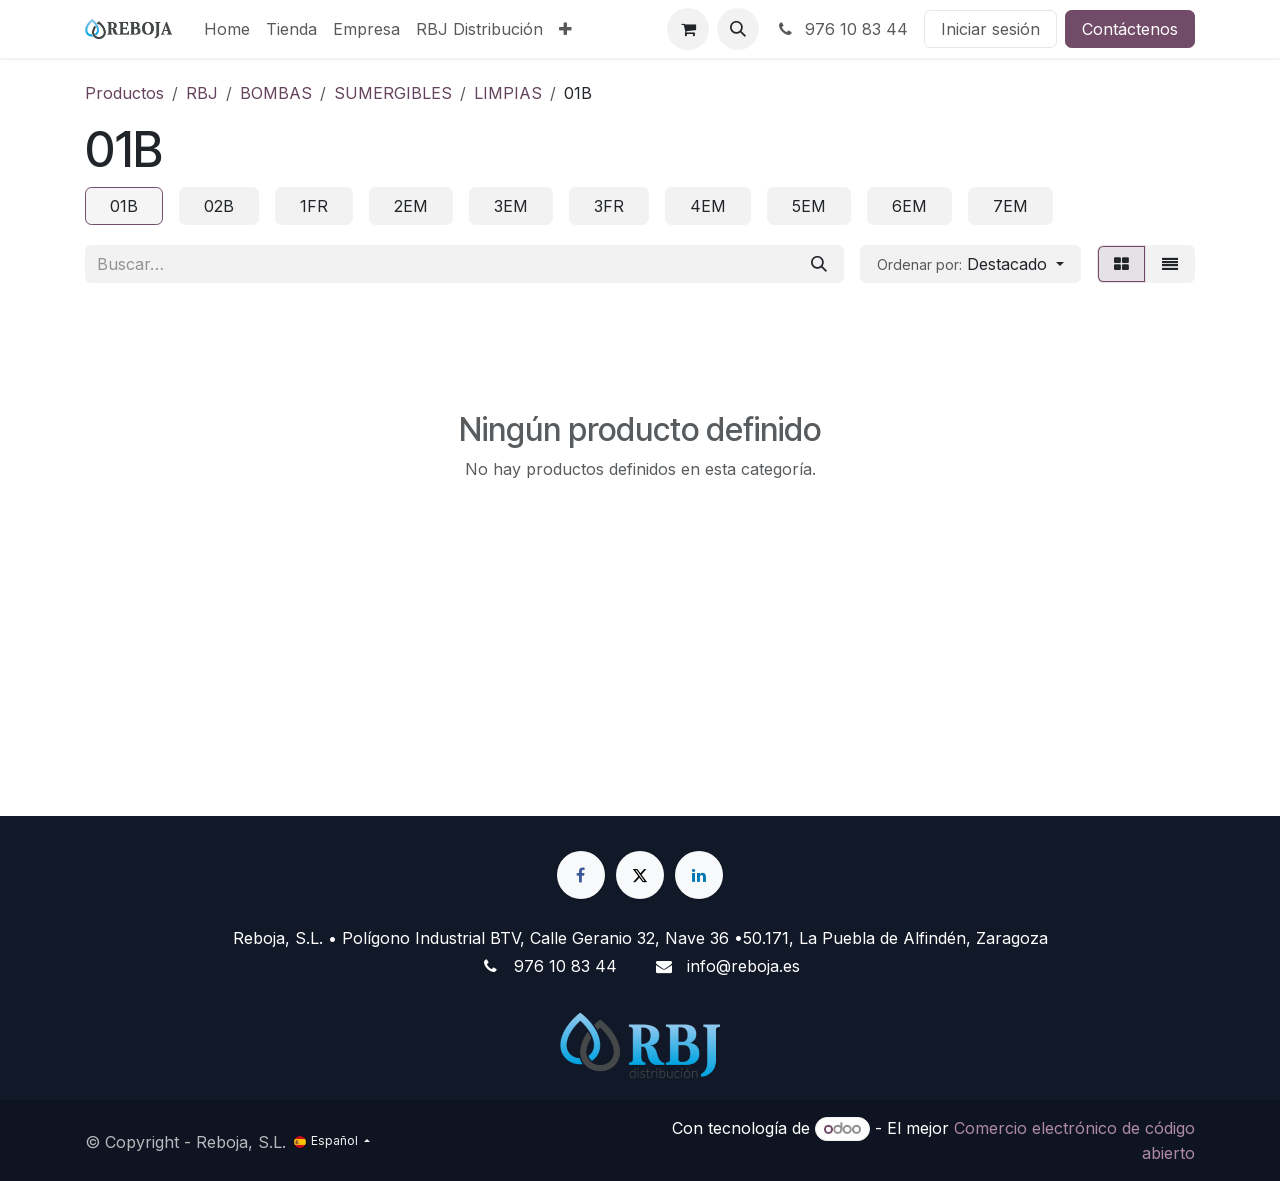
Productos (124, 93)
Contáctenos (1130, 29)
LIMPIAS (508, 93)
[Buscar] (819, 264)
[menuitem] (227, 29)
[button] (738, 29)
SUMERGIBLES (393, 93)
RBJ (202, 93)
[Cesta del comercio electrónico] (688, 29)
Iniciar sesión (990, 29)
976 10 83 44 (841, 29)
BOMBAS (276, 93)
